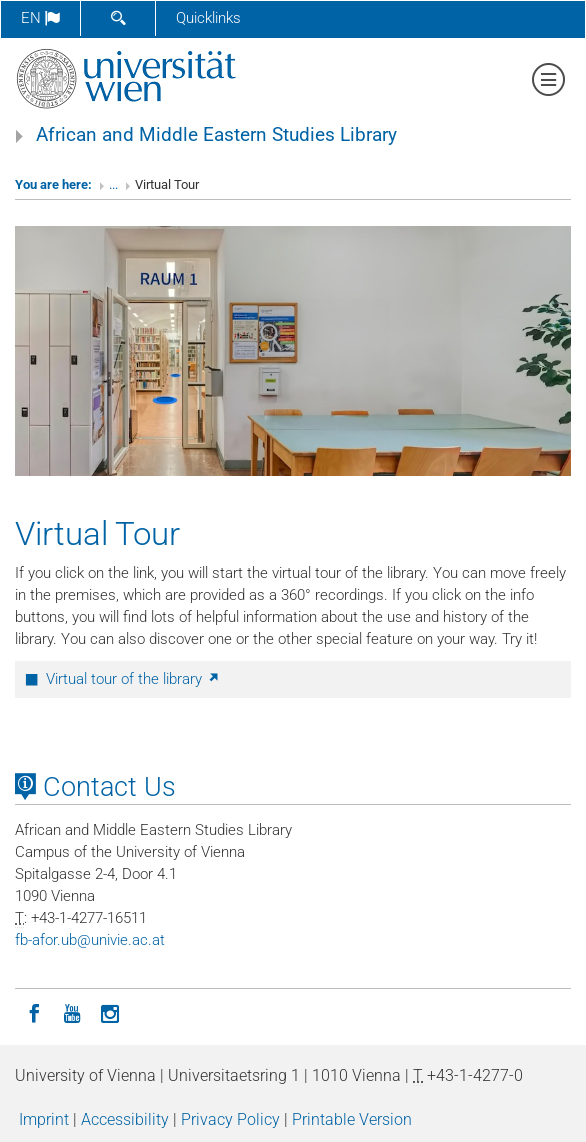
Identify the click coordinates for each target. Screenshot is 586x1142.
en (40, 18)
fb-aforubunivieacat (90, 940)
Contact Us (95, 787)
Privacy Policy (230, 1119)
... (113, 184)
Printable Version (352, 1119)
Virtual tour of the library (133, 679)
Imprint (44, 1119)
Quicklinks (208, 18)
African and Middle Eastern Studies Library (216, 135)
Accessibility (125, 1119)
